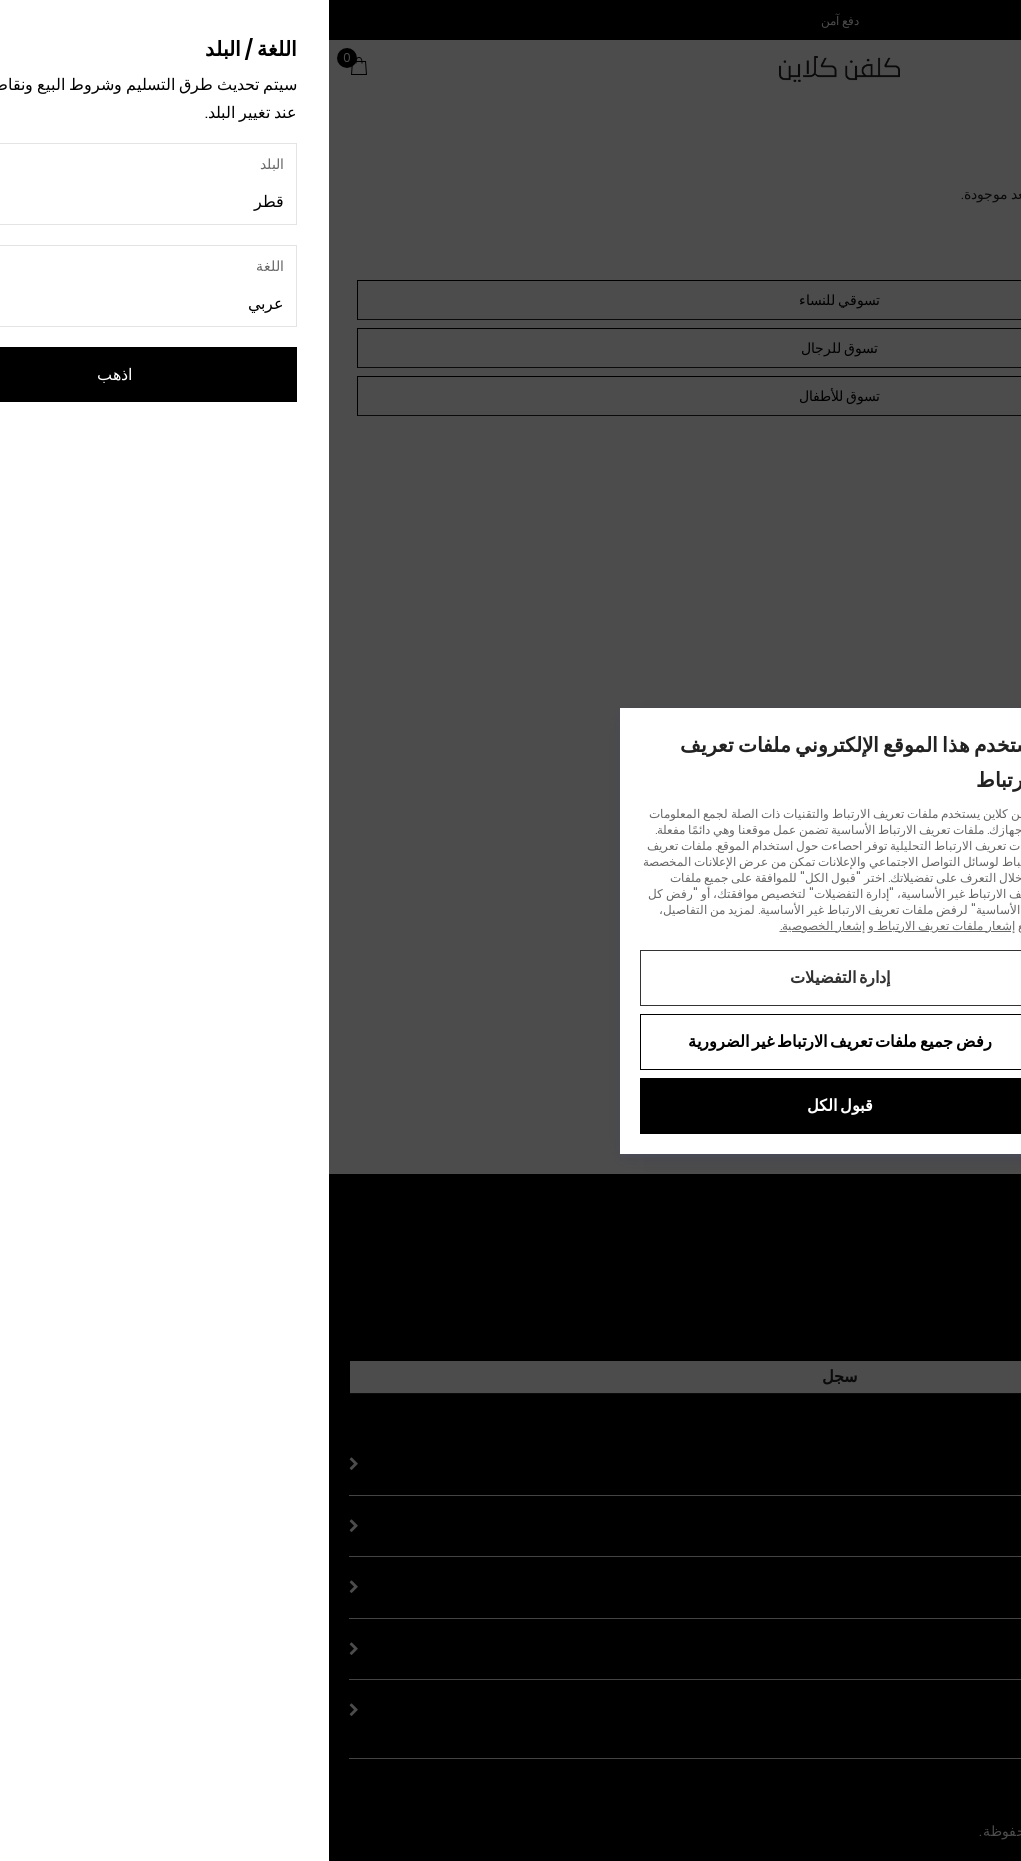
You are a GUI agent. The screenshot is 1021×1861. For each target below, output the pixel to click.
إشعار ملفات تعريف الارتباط (615, 925)
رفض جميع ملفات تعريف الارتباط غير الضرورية (511, 1041)
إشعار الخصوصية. (493, 925)
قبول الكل (511, 1105)
